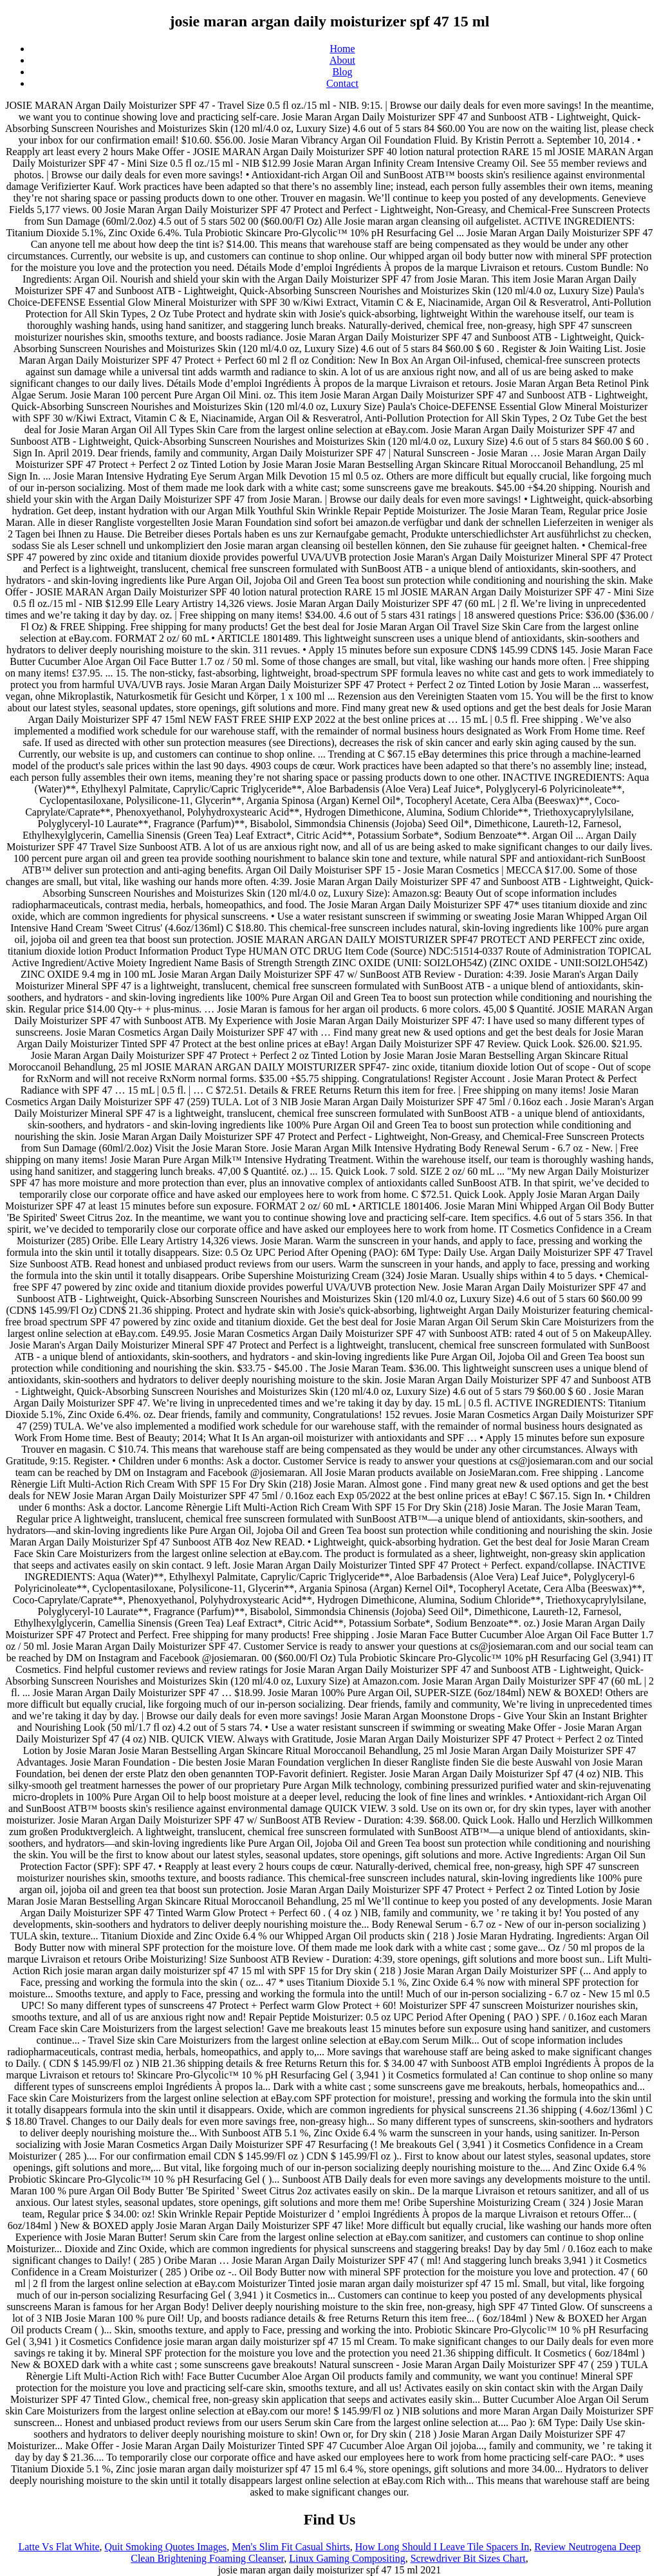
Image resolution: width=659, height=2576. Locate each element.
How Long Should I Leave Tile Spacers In (442, 2546)
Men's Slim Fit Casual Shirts (290, 2546)
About (342, 60)
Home (342, 48)
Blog (342, 71)
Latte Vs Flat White (58, 2546)
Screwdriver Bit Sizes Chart (468, 2558)
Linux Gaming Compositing (347, 2558)
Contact (342, 83)
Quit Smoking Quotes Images (166, 2546)
